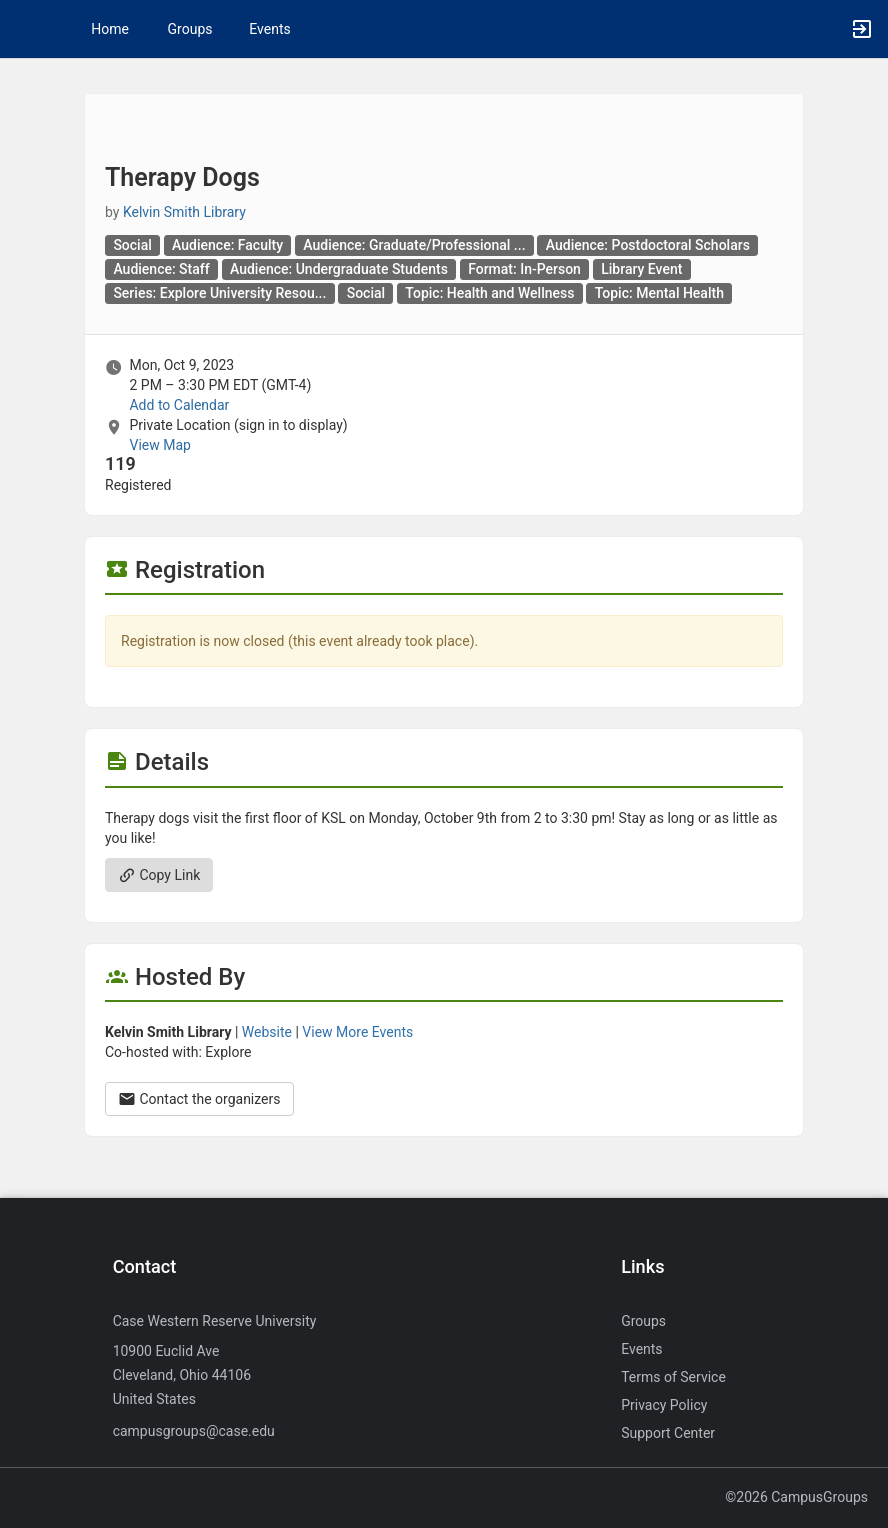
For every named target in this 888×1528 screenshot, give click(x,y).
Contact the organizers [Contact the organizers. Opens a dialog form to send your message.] (199, 1099)
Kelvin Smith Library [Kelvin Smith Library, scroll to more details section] (184, 212)
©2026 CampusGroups (796, 1497)
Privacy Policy (664, 1405)
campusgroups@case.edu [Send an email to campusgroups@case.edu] (194, 1431)
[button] (25, 29)
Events (269, 29)
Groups (190, 29)
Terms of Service (673, 1377)
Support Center (668, 1433)
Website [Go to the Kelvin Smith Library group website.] (267, 1032)
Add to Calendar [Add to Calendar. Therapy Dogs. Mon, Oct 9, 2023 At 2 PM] (179, 405)
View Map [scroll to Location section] (159, 445)
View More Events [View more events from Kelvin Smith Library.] (357, 1032)
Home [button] (110, 29)
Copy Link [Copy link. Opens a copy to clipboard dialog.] (159, 875)
